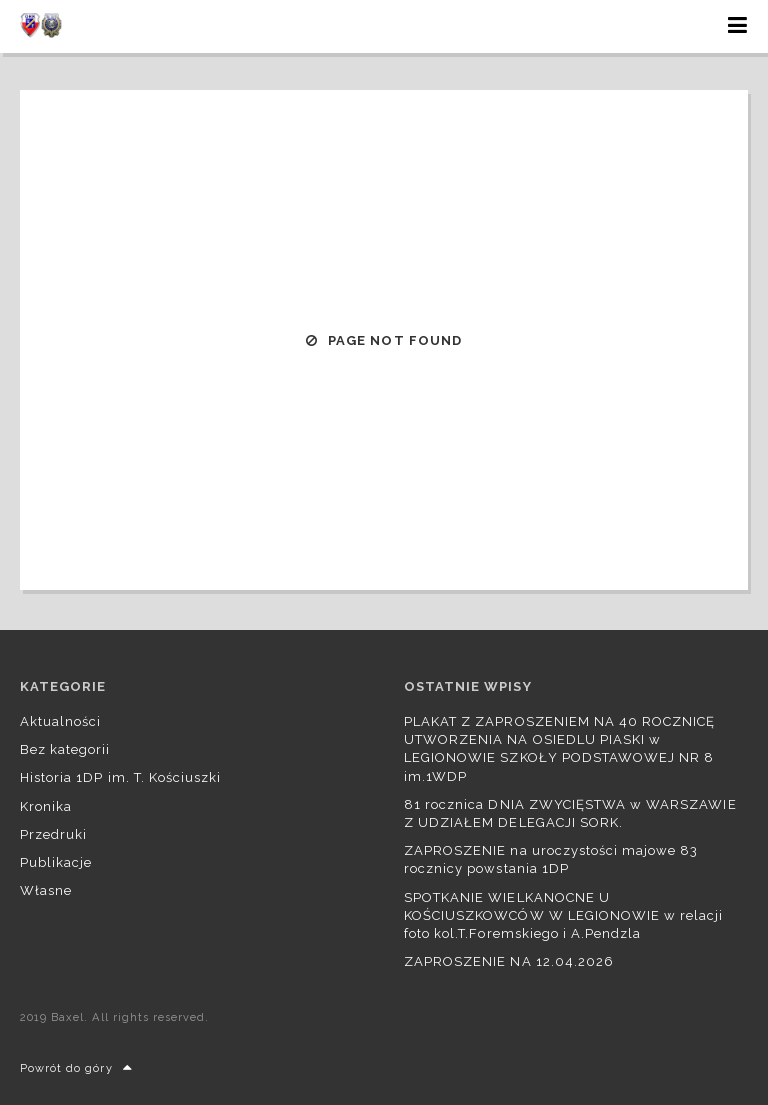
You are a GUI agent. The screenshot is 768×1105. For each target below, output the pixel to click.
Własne (46, 890)
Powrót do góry (76, 1068)
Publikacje (56, 862)
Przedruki (53, 834)
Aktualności (60, 721)
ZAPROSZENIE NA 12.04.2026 (509, 961)
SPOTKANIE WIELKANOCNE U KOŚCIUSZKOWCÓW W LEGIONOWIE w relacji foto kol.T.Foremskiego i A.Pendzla (563, 915)
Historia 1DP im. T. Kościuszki (120, 777)
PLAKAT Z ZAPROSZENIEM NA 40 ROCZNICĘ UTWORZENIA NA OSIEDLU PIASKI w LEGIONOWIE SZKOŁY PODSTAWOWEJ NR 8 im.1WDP (559, 749)
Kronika (46, 806)
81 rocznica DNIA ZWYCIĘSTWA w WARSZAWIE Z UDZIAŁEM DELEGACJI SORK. (570, 813)
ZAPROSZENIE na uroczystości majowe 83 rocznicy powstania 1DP (551, 859)
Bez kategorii (65, 749)
